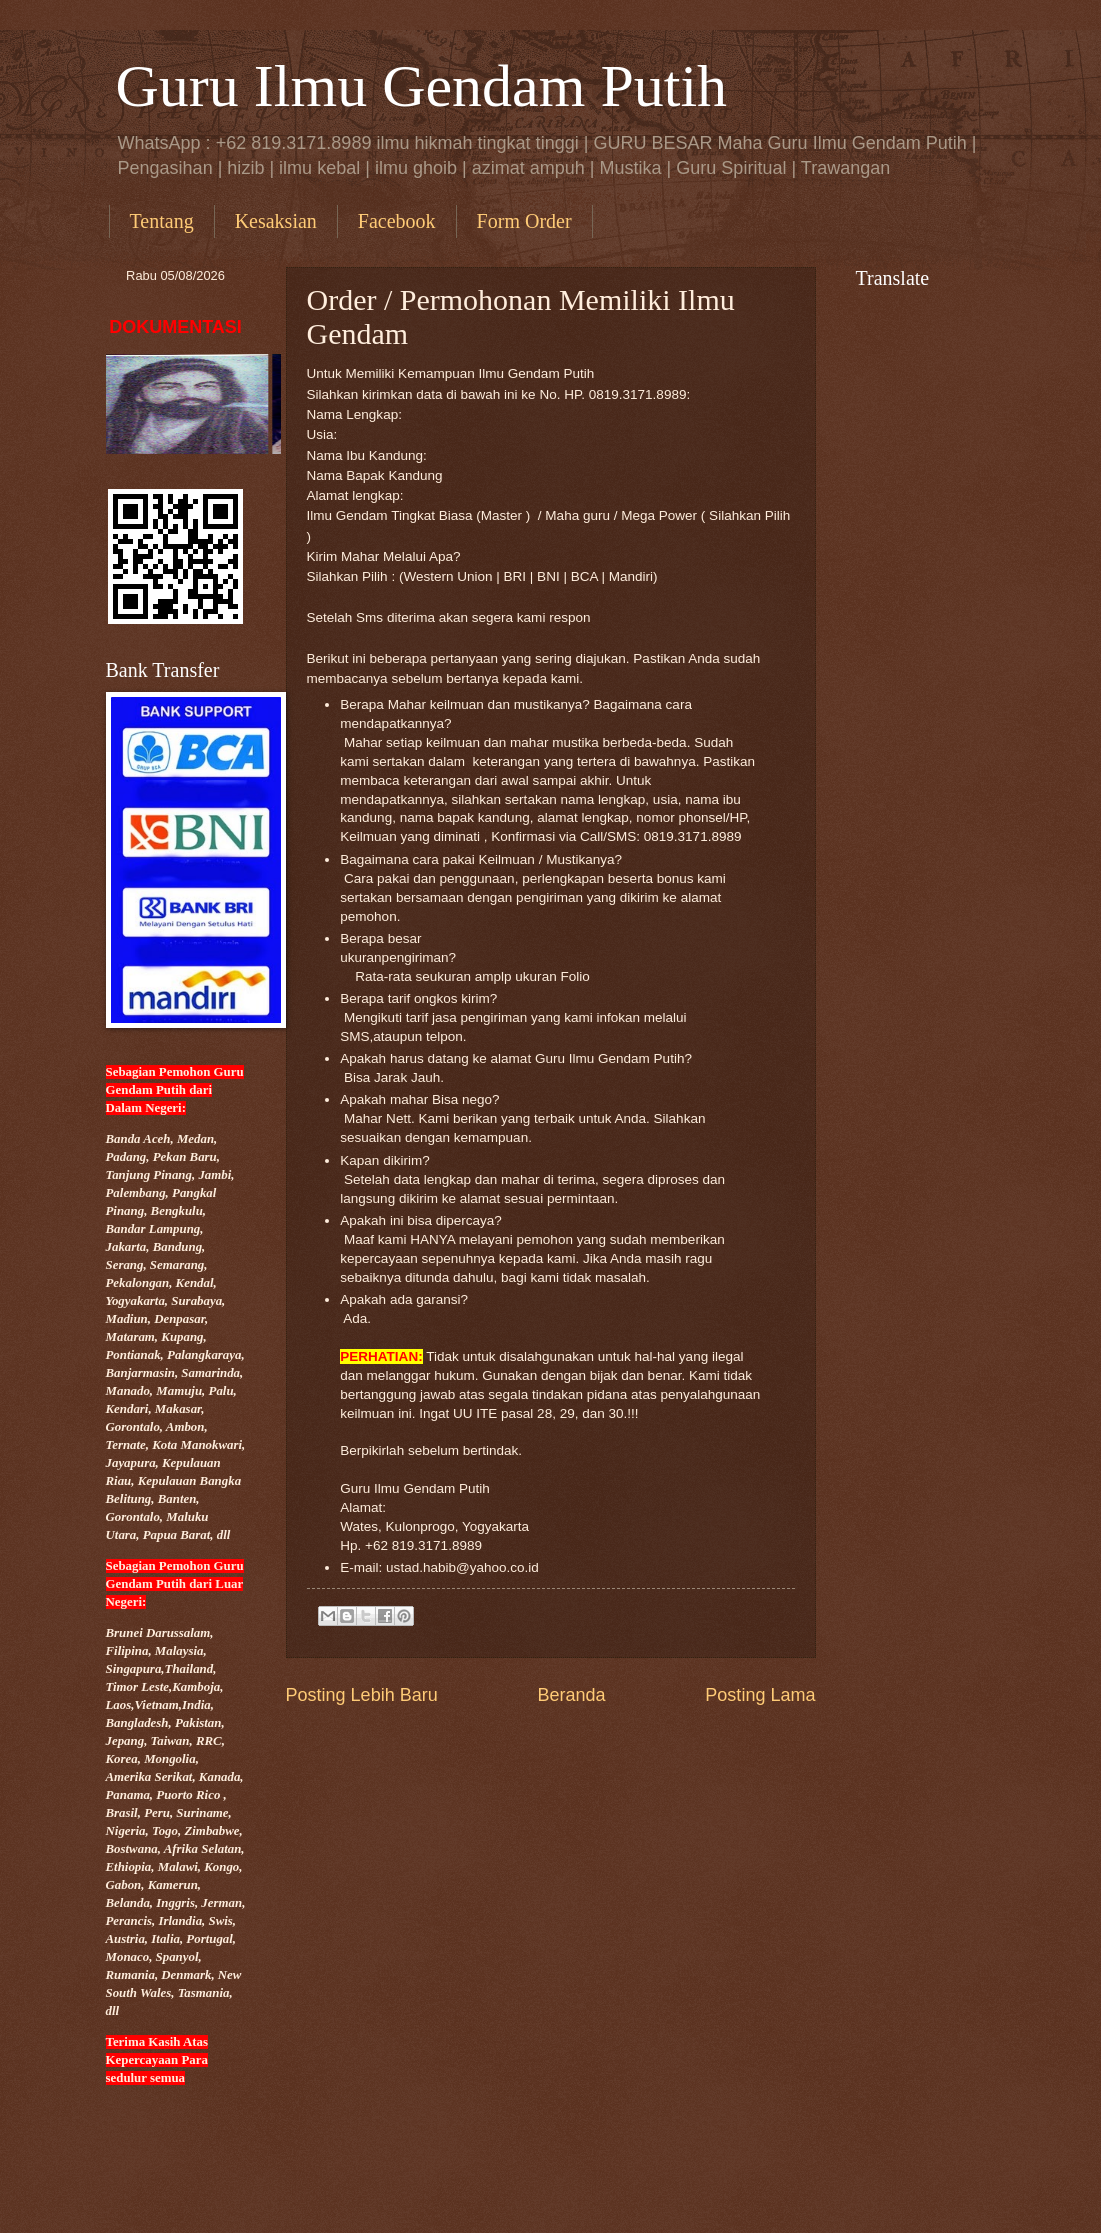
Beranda (571, 1695)
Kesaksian (276, 221)
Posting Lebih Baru (362, 1695)
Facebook (397, 221)
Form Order (524, 221)
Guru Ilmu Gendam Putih (422, 86)
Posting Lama (760, 1695)
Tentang (162, 221)
